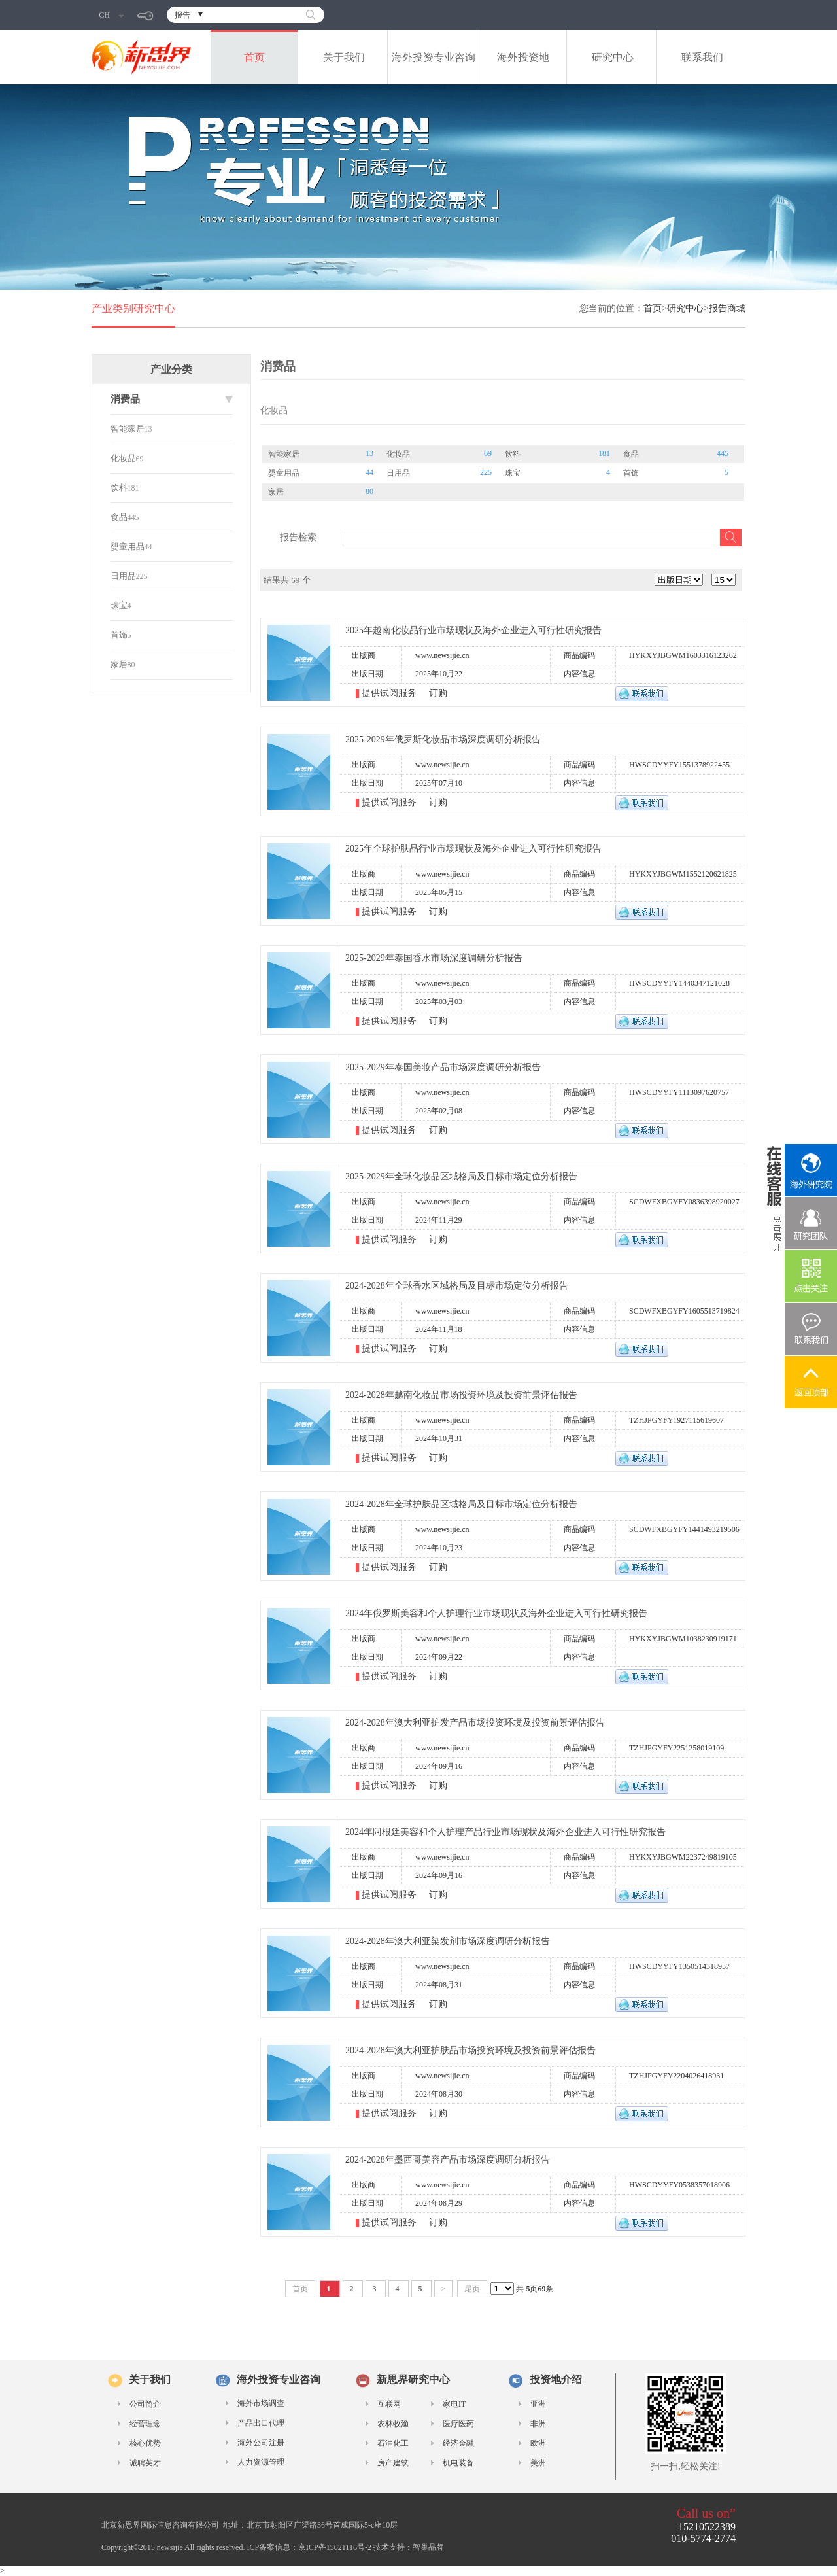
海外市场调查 (260, 2403)
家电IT (454, 2404)
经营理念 (145, 2423)
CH (111, 15)
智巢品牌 (428, 2547)
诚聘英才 (145, 2462)
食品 (119, 517)
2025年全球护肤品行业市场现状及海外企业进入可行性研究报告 (473, 849)
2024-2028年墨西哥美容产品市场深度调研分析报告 (447, 2160)
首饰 (119, 635)
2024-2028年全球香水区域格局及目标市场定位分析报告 (456, 1286)
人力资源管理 (260, 2462)
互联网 (389, 2404)
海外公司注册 (260, 2442)
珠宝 (119, 605)
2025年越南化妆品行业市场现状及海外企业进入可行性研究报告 (473, 630)
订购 (438, 693)
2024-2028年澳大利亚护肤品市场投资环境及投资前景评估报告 (470, 2050)
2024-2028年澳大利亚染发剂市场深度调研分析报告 (447, 1941)
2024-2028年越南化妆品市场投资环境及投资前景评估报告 (461, 1395)
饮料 (119, 488)
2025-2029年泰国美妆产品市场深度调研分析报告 (443, 1067)
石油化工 (393, 2443)
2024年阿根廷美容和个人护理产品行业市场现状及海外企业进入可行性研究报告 (505, 1832)
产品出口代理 (260, 2423)
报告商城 (727, 308)
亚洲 (538, 2404)
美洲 (538, 2462)
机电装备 (458, 2462)
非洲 (538, 2423)
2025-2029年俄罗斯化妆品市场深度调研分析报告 (443, 739)
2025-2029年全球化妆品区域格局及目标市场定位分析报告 (461, 1176)
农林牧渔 (393, 2423)
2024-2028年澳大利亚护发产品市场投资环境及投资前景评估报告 (475, 1723)
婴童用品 (128, 546)
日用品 (123, 576)
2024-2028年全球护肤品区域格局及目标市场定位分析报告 (461, 1504)
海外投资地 (523, 57)
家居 (119, 664)
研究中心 (613, 57)
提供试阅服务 (390, 693)
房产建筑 (393, 2462)
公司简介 (145, 2404)
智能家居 (128, 429)
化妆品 (123, 458)
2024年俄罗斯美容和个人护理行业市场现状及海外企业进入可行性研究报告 (496, 1613)
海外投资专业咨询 (433, 57)
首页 (254, 57)
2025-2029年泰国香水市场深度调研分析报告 (433, 958)
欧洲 (538, 2443)
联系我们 (702, 57)
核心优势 (145, 2443)
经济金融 (458, 2443)
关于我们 (344, 57)
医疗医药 (458, 2423)
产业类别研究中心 (133, 308)
